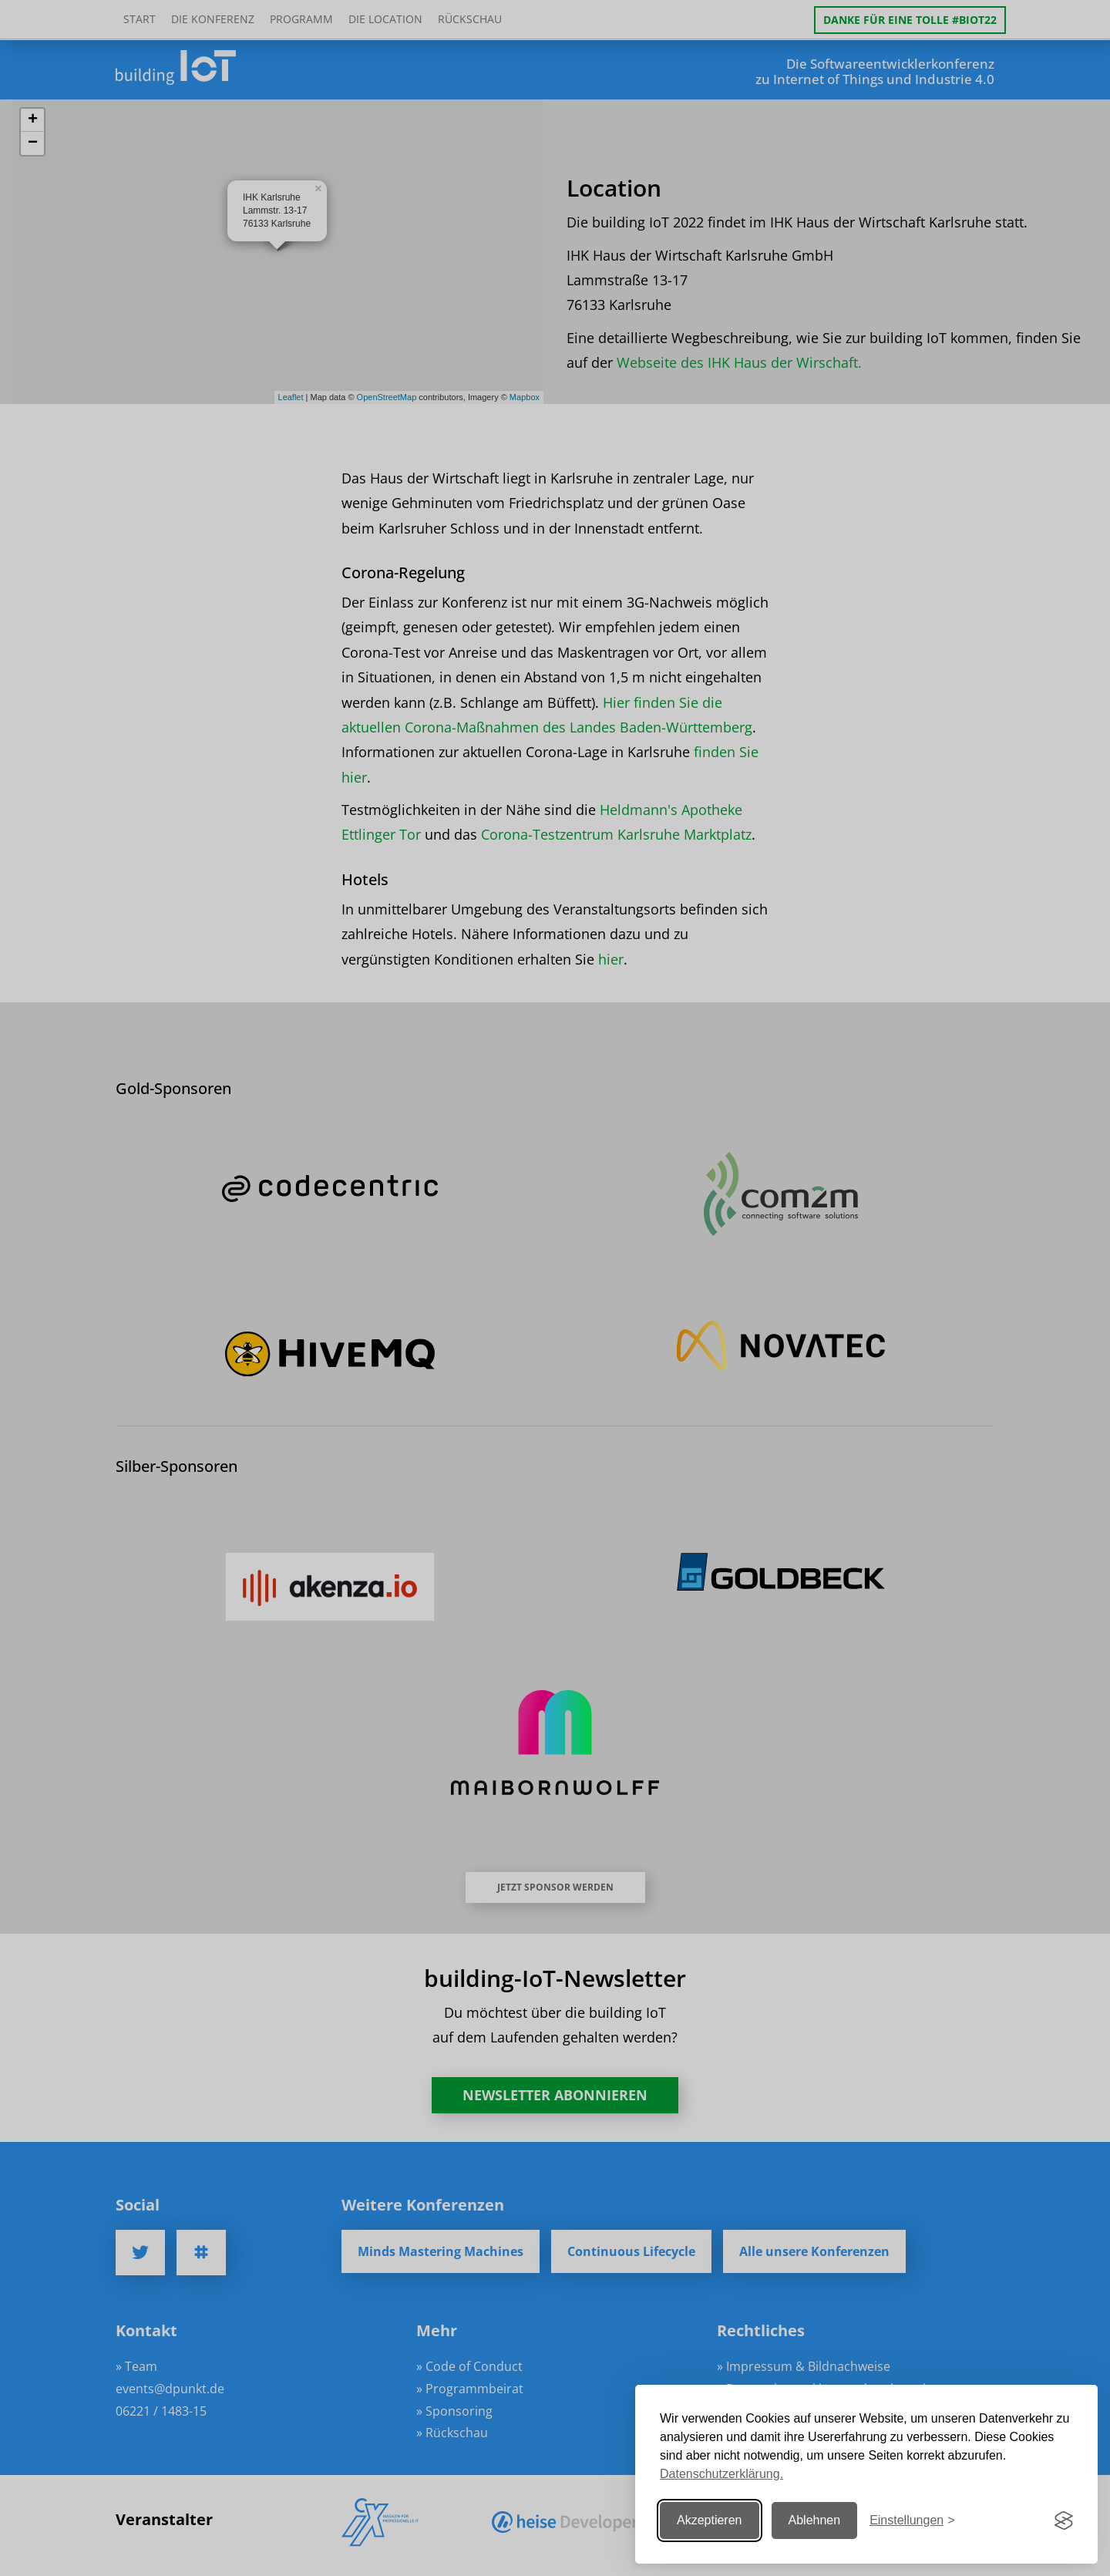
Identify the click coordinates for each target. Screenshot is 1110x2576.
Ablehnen (815, 2520)
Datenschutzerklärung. (721, 2473)
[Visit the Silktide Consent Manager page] (1063, 2520)
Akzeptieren (709, 2520)
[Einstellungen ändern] (912, 2521)
